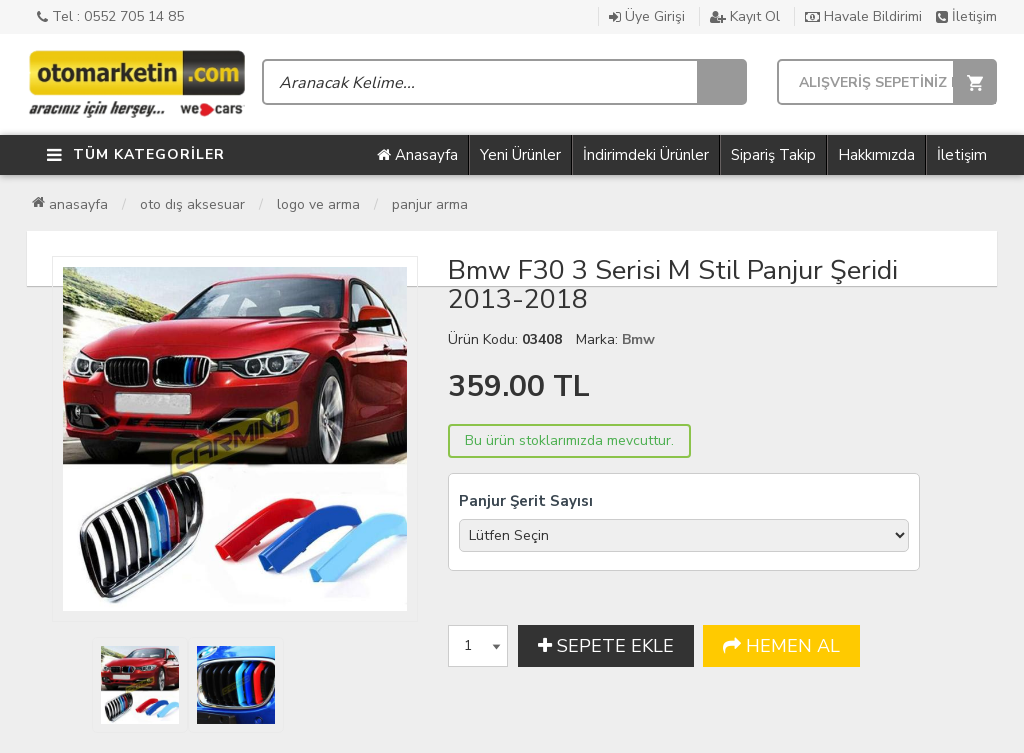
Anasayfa (417, 155)
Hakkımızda (876, 155)
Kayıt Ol (745, 16)
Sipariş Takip (773, 155)
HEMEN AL (781, 646)
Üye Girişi (647, 16)
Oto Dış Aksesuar (192, 204)
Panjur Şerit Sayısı (526, 501)
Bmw (638, 339)
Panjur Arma (430, 204)
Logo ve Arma (318, 204)
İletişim (966, 16)
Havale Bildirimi (863, 16)
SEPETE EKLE (606, 646)
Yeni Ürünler (520, 155)
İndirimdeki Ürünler (646, 155)
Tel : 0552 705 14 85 (110, 16)
